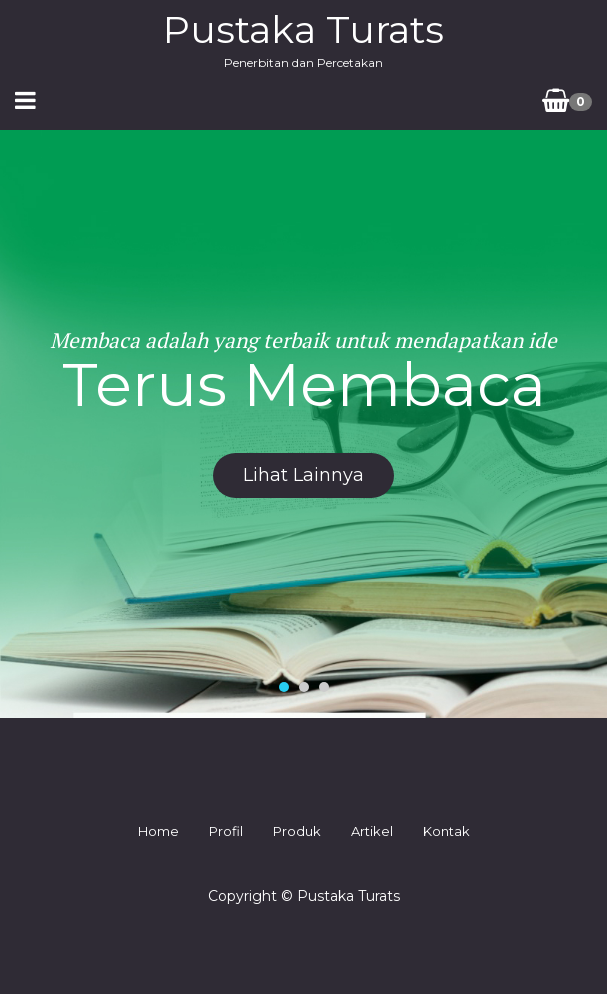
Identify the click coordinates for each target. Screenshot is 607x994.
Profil (226, 831)
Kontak (446, 831)
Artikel (372, 831)
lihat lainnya (303, 475)
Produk (297, 831)
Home (158, 831)
